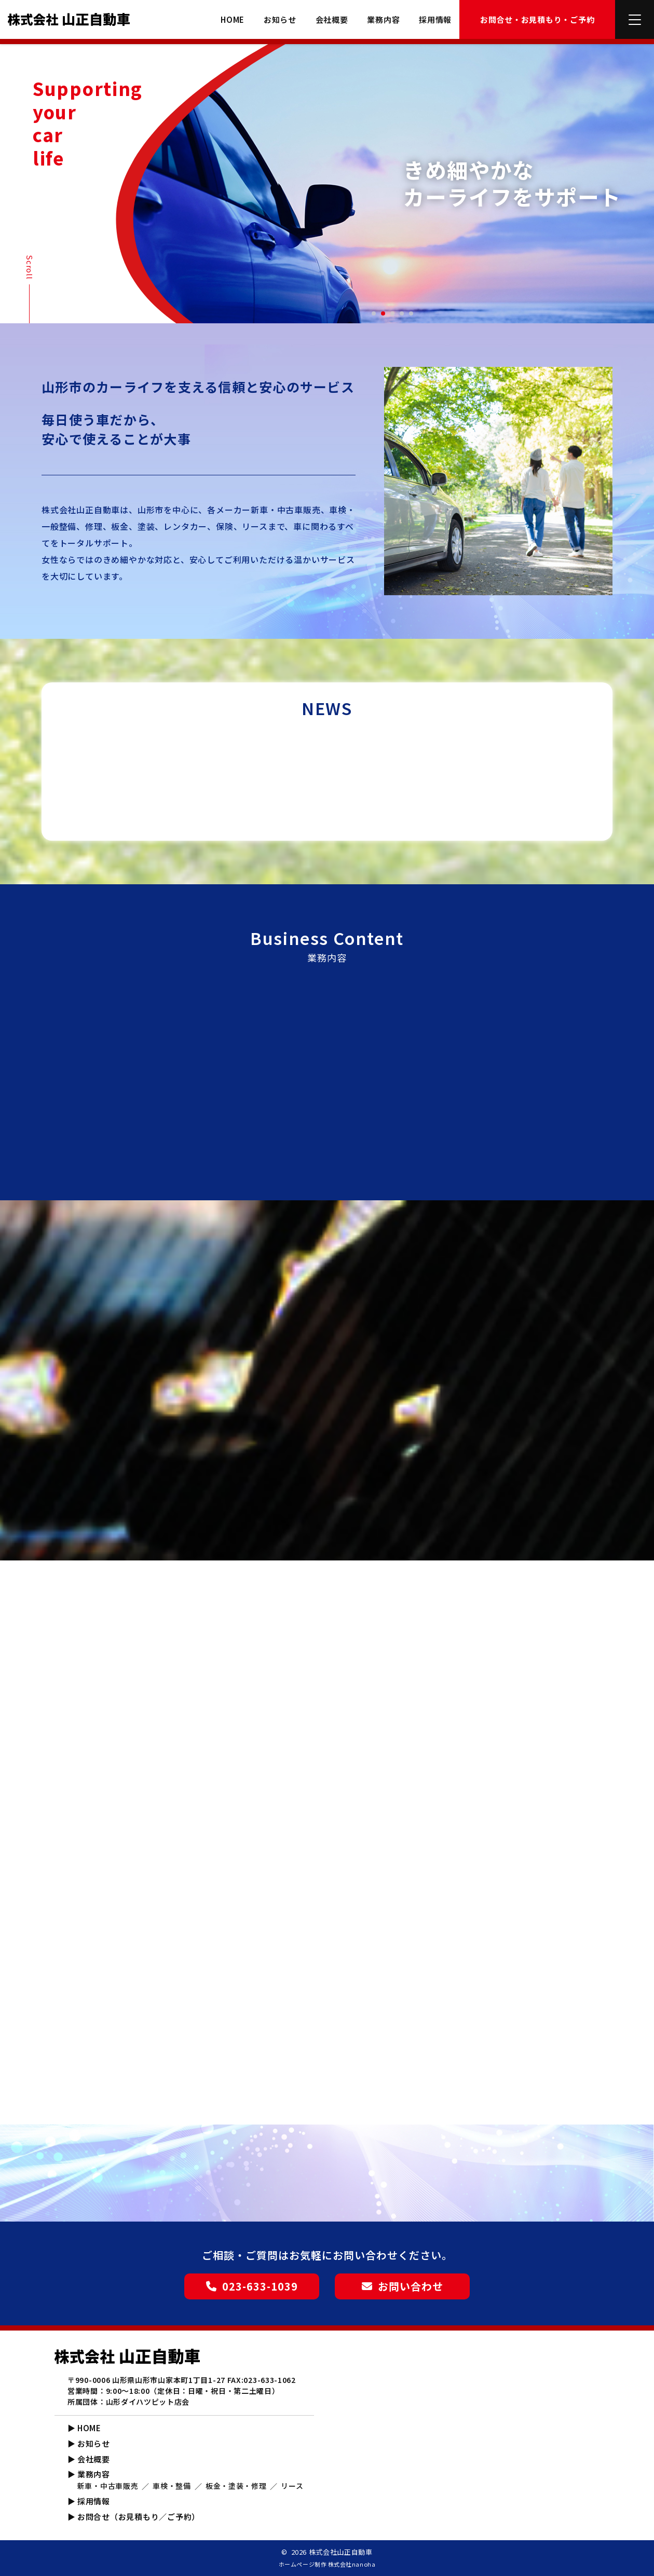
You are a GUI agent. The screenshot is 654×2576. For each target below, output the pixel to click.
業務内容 (383, 20)
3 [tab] (393, 314)
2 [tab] (383, 314)
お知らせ (280, 20)
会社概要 (332, 20)
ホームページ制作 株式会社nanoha (327, 2564)
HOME (232, 20)
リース (292, 2486)
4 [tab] (402, 314)
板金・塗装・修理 (236, 2486)
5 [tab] (411, 314)
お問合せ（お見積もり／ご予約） (138, 2517)
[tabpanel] (392, 183)
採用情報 (435, 20)
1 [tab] (374, 314)
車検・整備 (172, 2486)
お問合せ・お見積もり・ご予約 (537, 19)
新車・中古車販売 (108, 2486)
